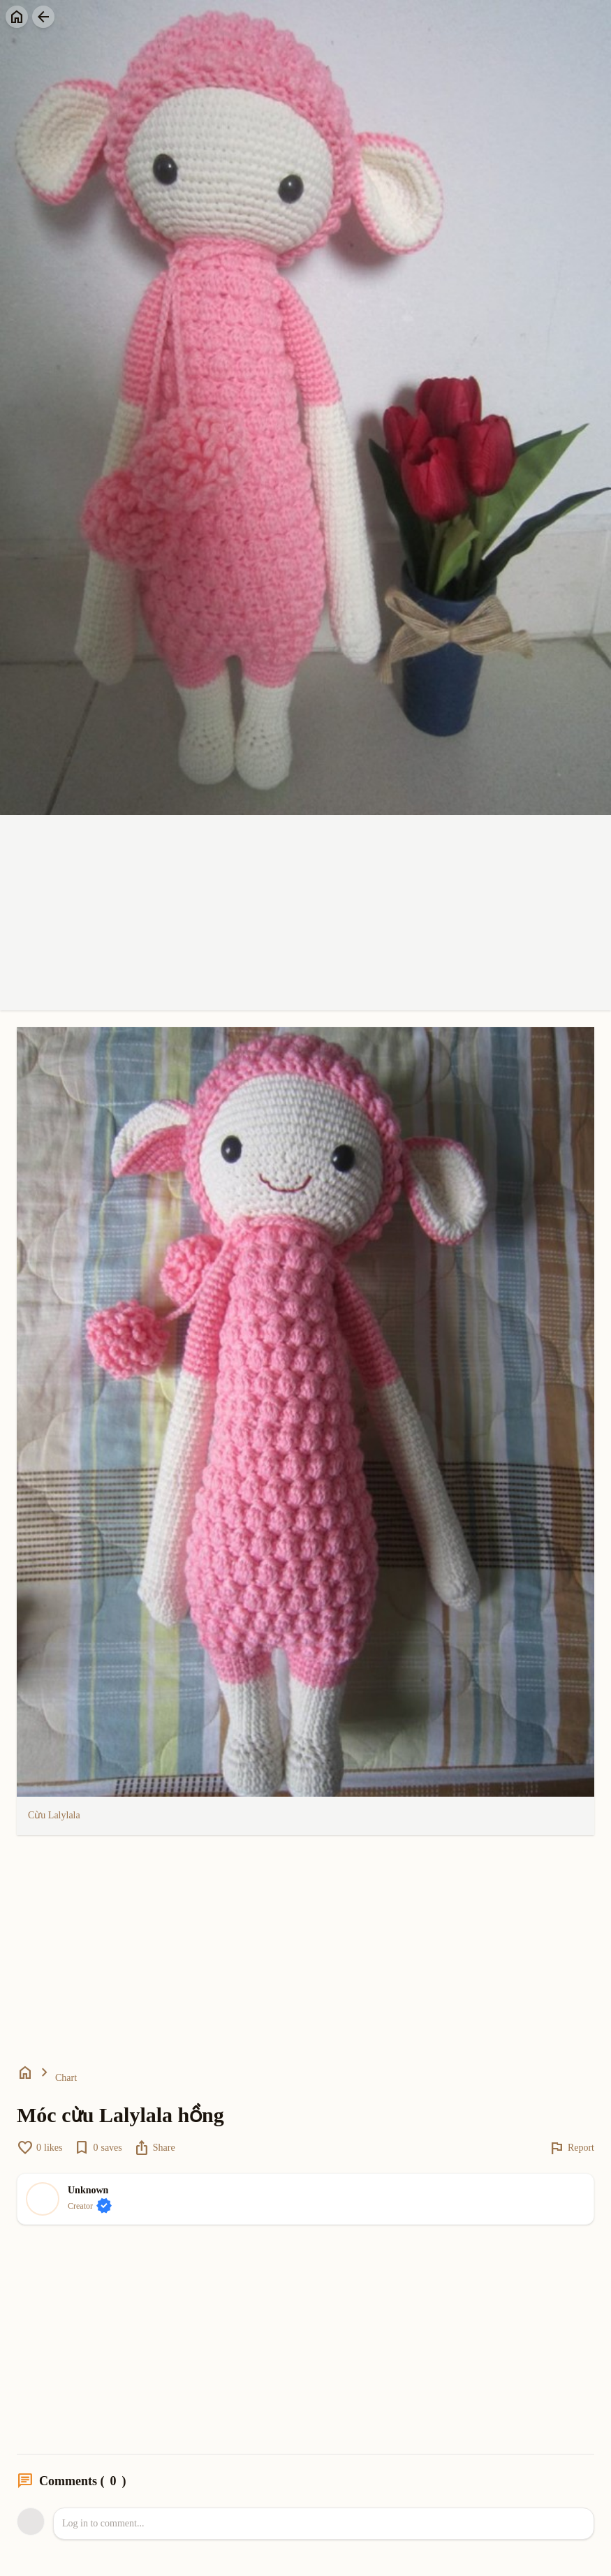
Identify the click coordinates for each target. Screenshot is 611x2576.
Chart (66, 2078)
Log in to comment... (103, 2523)
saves (97, 2148)
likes (39, 2148)
